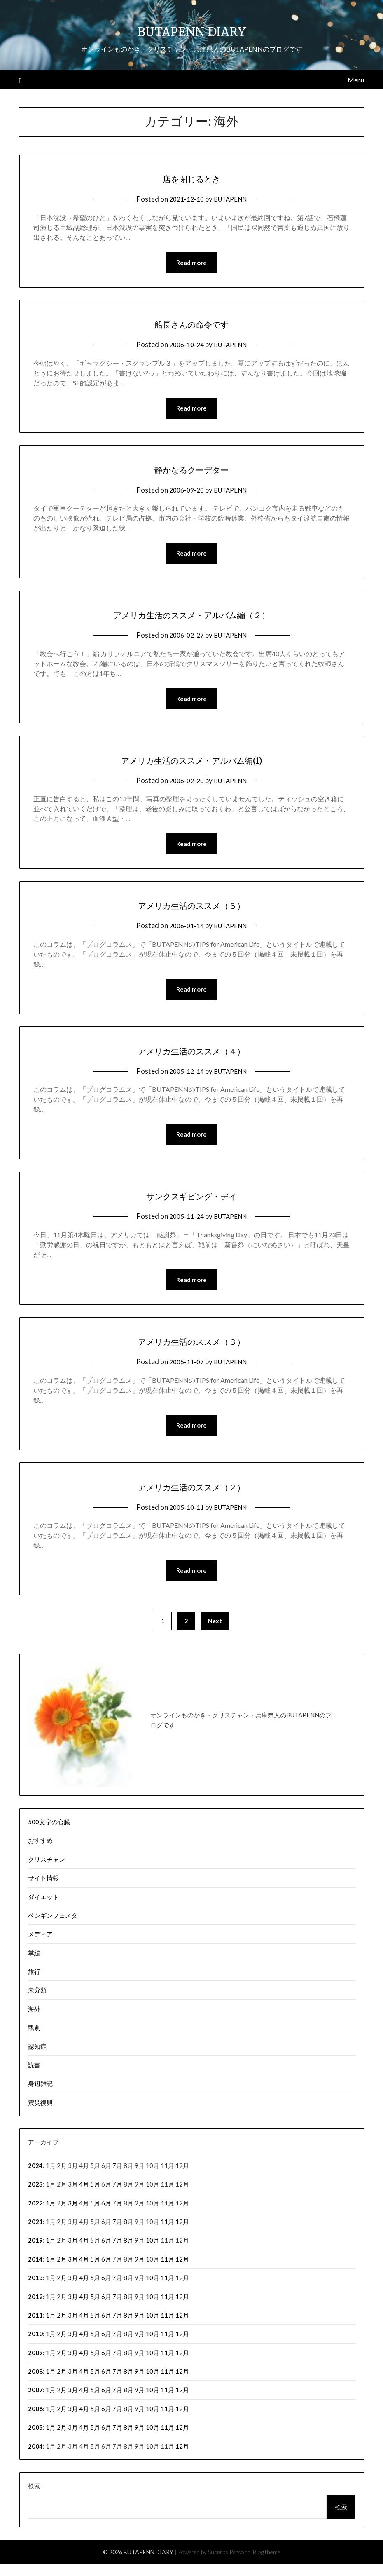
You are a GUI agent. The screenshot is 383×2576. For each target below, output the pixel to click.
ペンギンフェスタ (52, 1927)
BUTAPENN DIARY (192, 29)
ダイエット (43, 1909)
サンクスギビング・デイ (191, 1203)
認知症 (37, 2058)
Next (215, 1633)
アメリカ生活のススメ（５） (191, 910)
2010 (35, 2346)
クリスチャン (46, 1871)
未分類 (37, 2002)
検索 (34, 2498)
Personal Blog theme (254, 2564)
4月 (84, 2196)
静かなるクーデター (191, 471)
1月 (51, 2215)
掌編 (34, 1965)
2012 (35, 2309)
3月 (73, 2215)
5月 (95, 2196)
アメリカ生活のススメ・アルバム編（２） (191, 617)
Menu (356, 80)
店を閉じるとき (191, 177)
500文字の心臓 (49, 1834)
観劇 (34, 2039)
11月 (167, 2234)
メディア (40, 1946)
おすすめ (40, 1852)
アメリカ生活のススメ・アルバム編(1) (191, 764)
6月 (106, 2215)
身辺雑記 (40, 2096)
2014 (35, 2271)
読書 (34, 2077)
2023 (35, 2196)
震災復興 (40, 2115)
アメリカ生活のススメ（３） (191, 1350)
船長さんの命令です (191, 324)
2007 (35, 2402)
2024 (35, 2178)
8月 (128, 2234)
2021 (35, 2234)
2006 (35, 2421)
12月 (182, 2234)
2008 (35, 2383)
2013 (35, 2290)
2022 (35, 2215)
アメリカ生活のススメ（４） (191, 1057)
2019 (35, 2252)
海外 (34, 2021)
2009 (35, 2365)
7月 (117, 2178)
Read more (191, 263)
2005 (35, 2439)
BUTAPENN (232, 199)
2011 (35, 2327)
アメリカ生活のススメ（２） (191, 1497)
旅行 (34, 1983)
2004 (35, 2458)
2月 (62, 2271)
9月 (140, 2271)
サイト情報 (43, 1890)
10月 (152, 2252)
